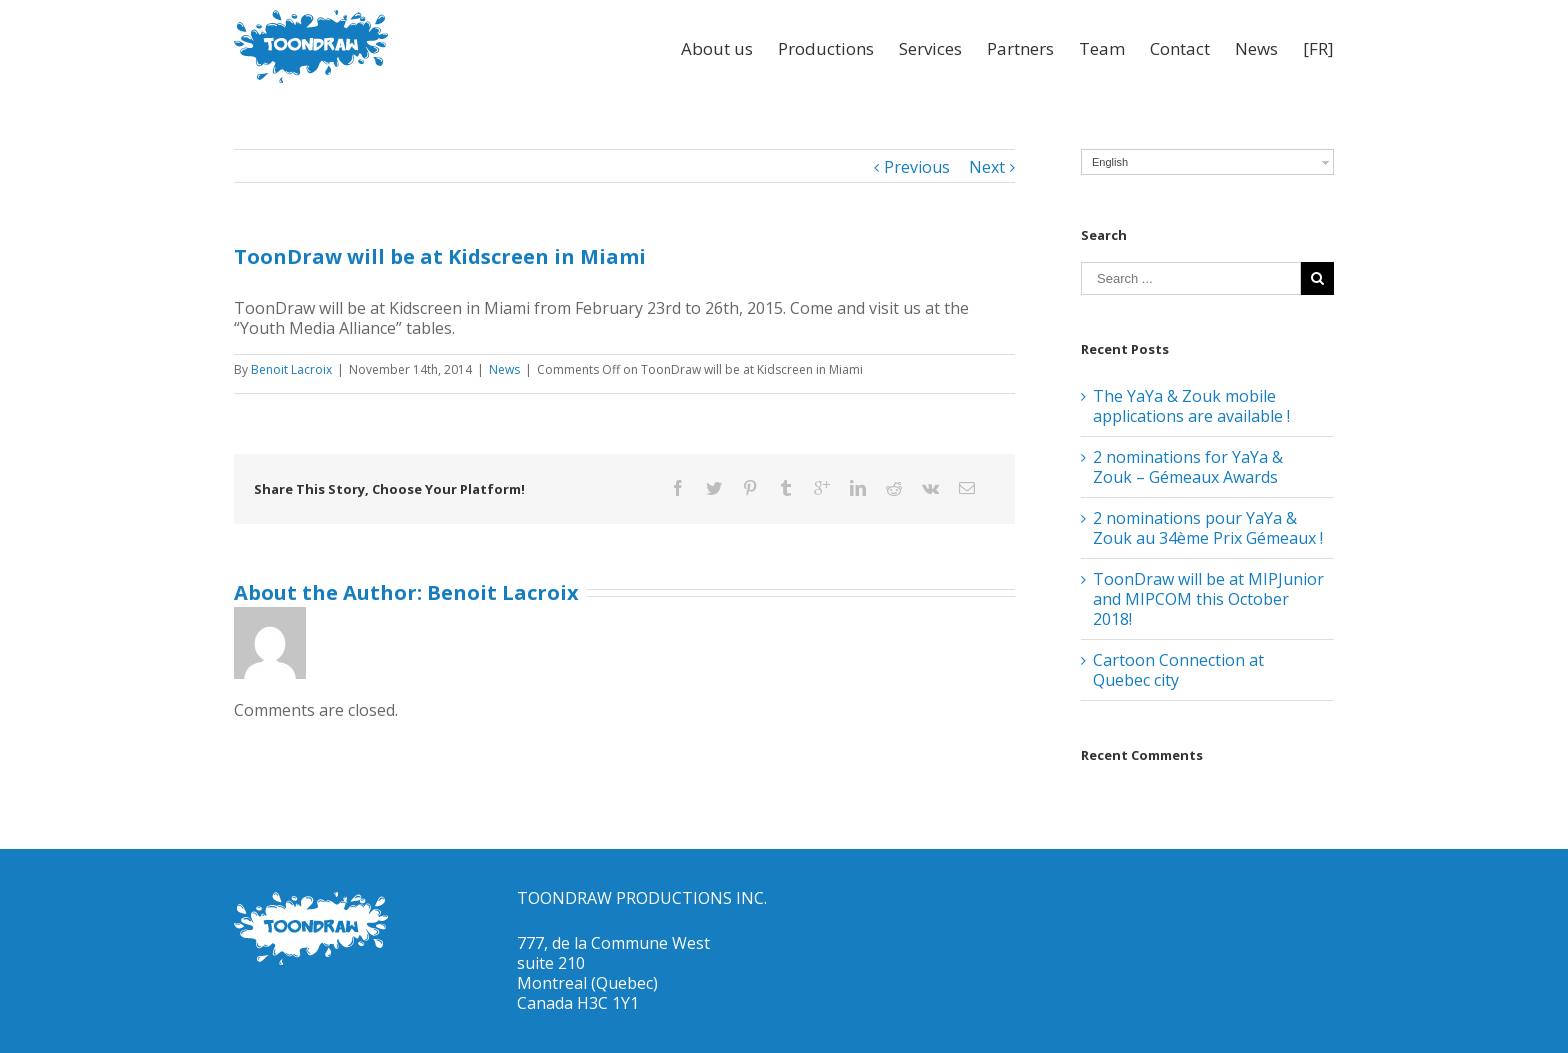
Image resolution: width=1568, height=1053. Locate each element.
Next (987, 167)
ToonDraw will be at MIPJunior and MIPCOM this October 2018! (1208, 599)
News (1256, 48)
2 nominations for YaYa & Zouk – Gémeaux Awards (1188, 467)
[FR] (1318, 48)
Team (1102, 48)
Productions (826, 48)
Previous (917, 167)
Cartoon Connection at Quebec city (1178, 670)
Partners (1020, 48)
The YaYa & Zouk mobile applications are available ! (1191, 406)
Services (930, 48)
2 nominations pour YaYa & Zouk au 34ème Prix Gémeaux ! (1208, 528)
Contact (1180, 48)
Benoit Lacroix (291, 369)
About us (717, 48)
